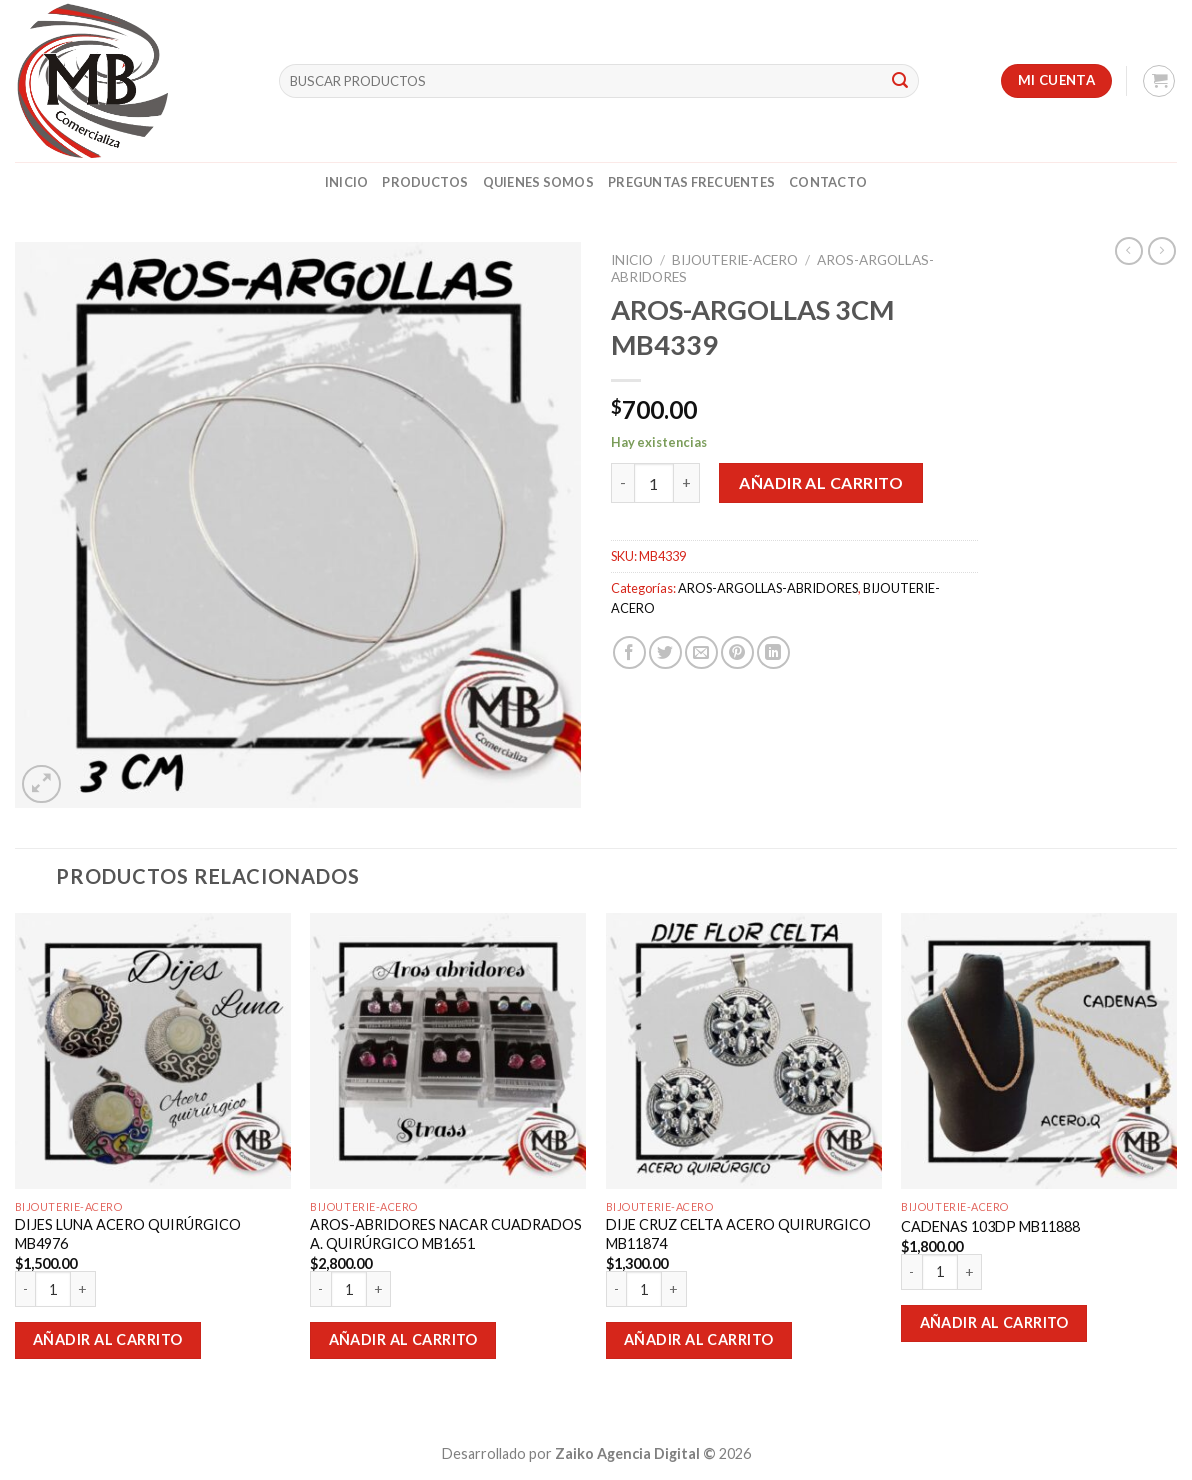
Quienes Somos (538, 182)
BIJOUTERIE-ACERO (735, 260)
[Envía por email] (701, 652)
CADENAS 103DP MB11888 (990, 1226)
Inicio (347, 182)
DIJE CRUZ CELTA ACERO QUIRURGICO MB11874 (738, 1234)
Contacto (828, 182)
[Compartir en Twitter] (665, 652)
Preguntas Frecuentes (691, 182)
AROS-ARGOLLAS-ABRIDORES (768, 588)
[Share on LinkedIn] (773, 652)
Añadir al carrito (821, 482)
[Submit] (900, 81)
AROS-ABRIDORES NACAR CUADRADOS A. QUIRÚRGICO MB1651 (446, 1234)
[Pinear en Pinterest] (737, 652)
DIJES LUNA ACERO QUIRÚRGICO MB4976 (128, 1234)
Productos (425, 182)
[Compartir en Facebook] (629, 652)
